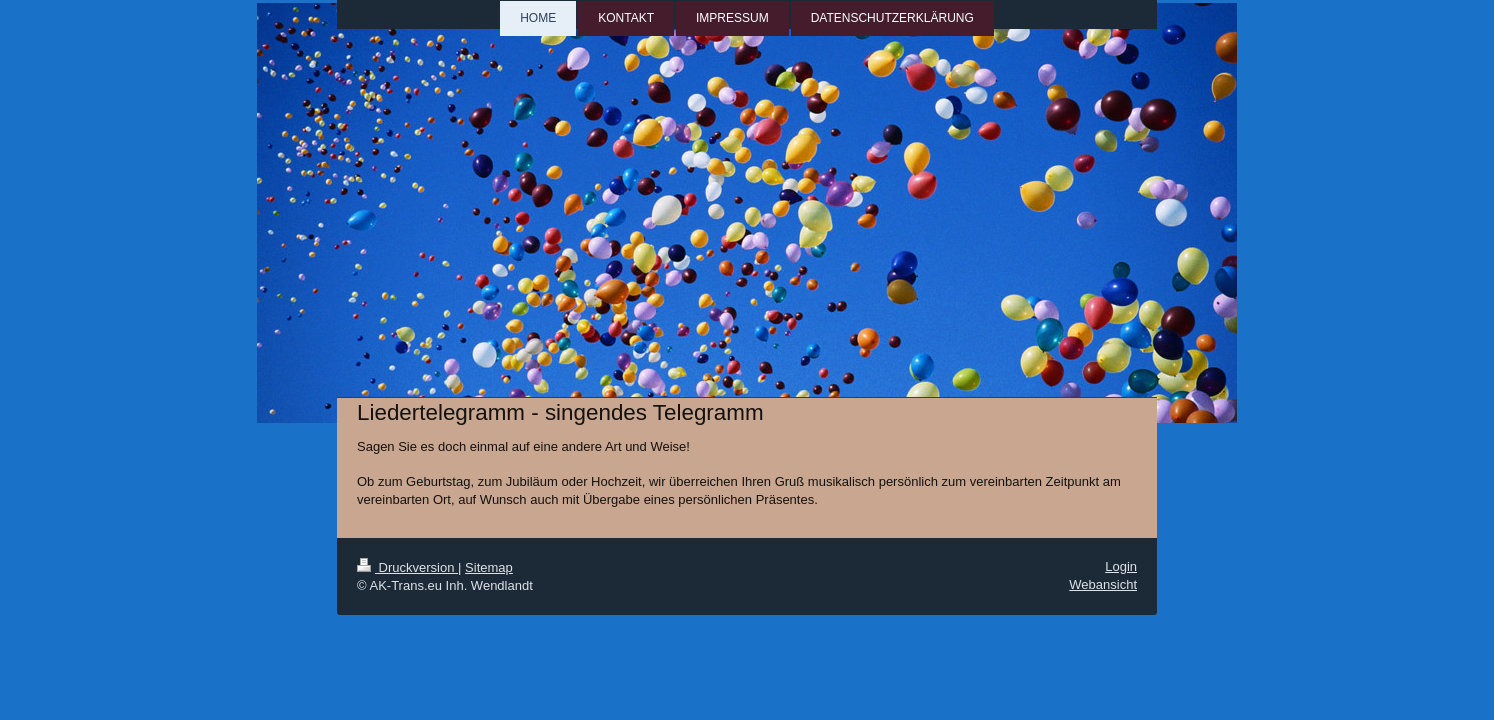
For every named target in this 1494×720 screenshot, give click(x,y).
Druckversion (407, 567)
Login (1121, 566)
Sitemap (489, 567)
